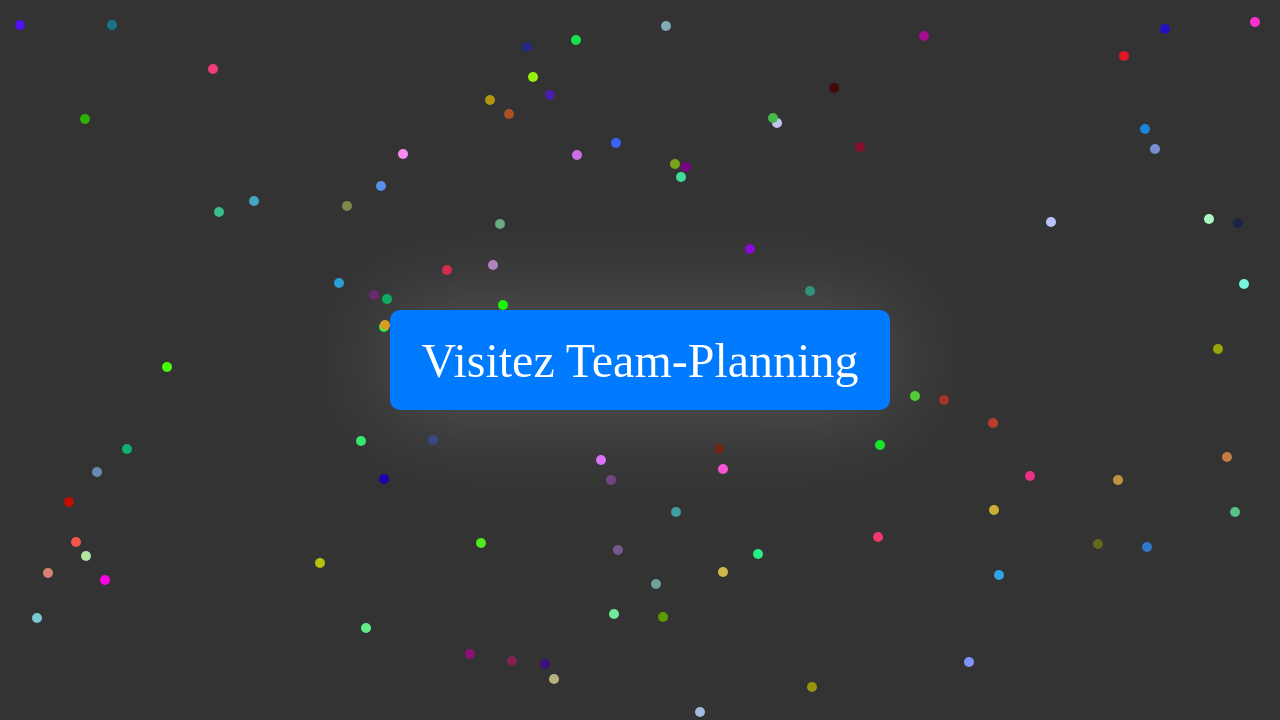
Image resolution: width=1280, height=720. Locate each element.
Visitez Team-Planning (640, 360)
